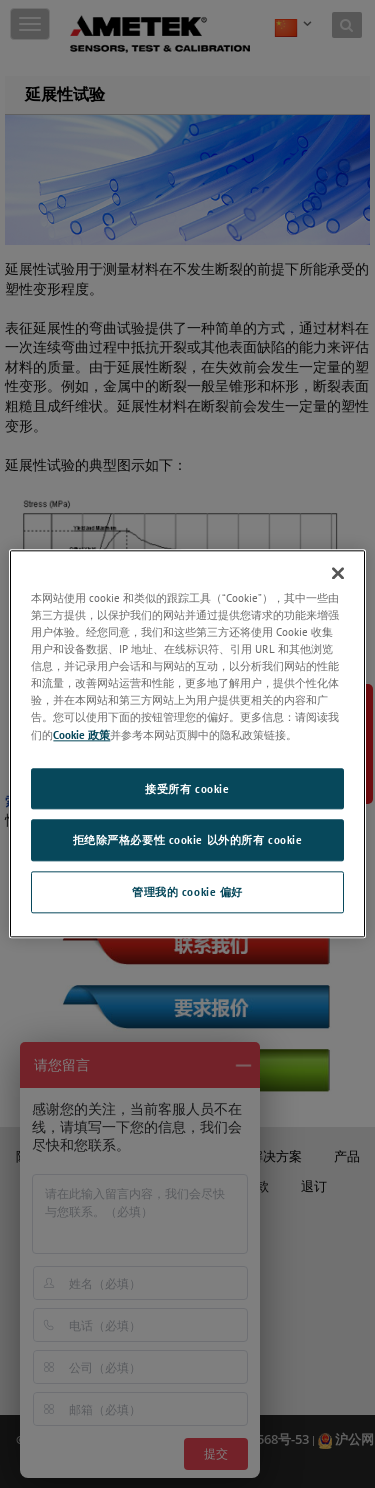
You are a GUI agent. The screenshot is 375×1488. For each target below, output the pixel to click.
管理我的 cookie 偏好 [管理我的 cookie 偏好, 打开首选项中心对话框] (187, 892)
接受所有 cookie (187, 788)
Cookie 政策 (81, 734)
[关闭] (338, 573)
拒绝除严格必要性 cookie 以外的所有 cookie (188, 840)
